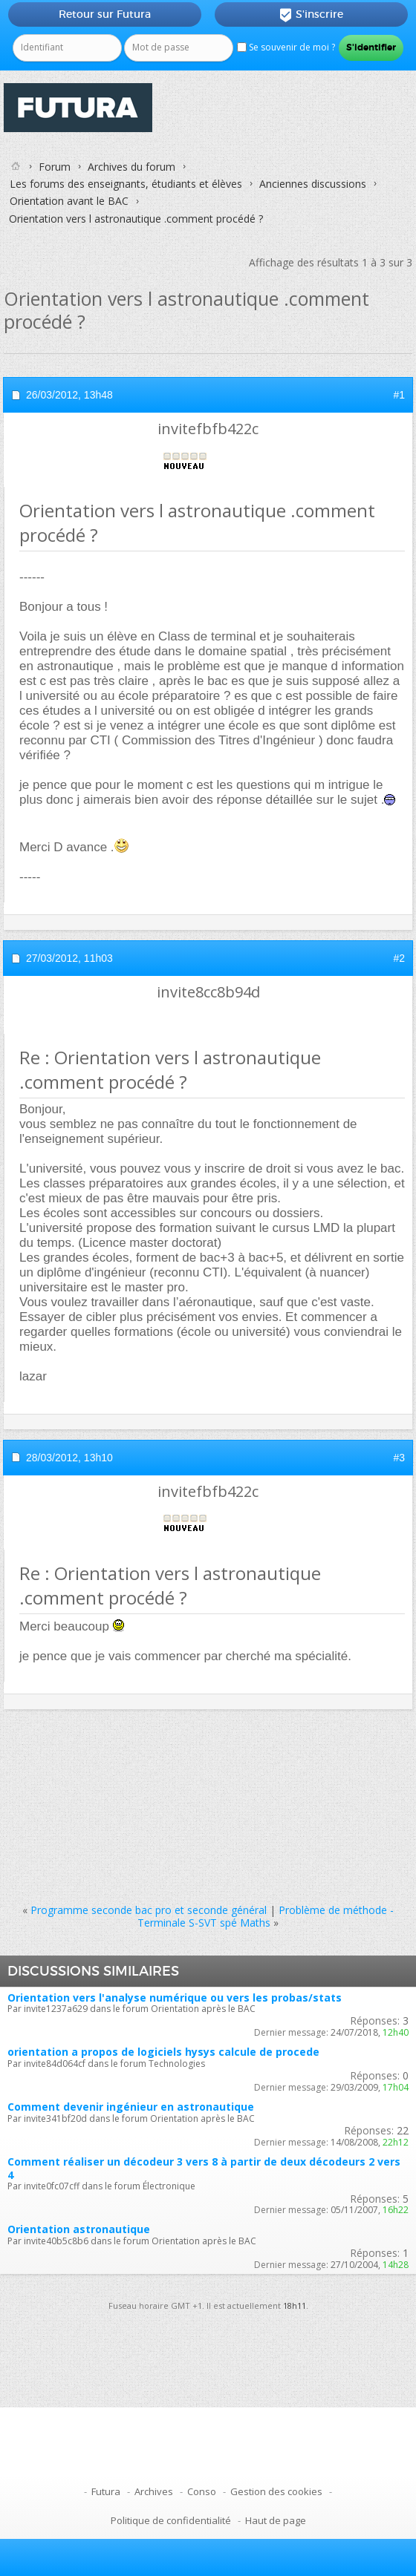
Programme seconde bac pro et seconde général (148, 1910)
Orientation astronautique (78, 2229)
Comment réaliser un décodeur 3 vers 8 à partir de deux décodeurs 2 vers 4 (203, 2167)
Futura (105, 2491)
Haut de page (275, 2520)
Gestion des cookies (276, 2491)
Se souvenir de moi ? (286, 47)
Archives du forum (131, 167)
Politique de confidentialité (171, 2520)
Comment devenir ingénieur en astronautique (130, 2107)
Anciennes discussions (312, 184)
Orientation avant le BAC (69, 201)
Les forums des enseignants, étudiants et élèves (126, 184)
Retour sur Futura (105, 14)
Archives (153, 2491)
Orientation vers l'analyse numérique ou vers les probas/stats (174, 1997)
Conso (201, 2491)
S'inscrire (311, 14)
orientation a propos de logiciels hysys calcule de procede (163, 2052)
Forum (55, 167)
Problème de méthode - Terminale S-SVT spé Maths (265, 1916)
